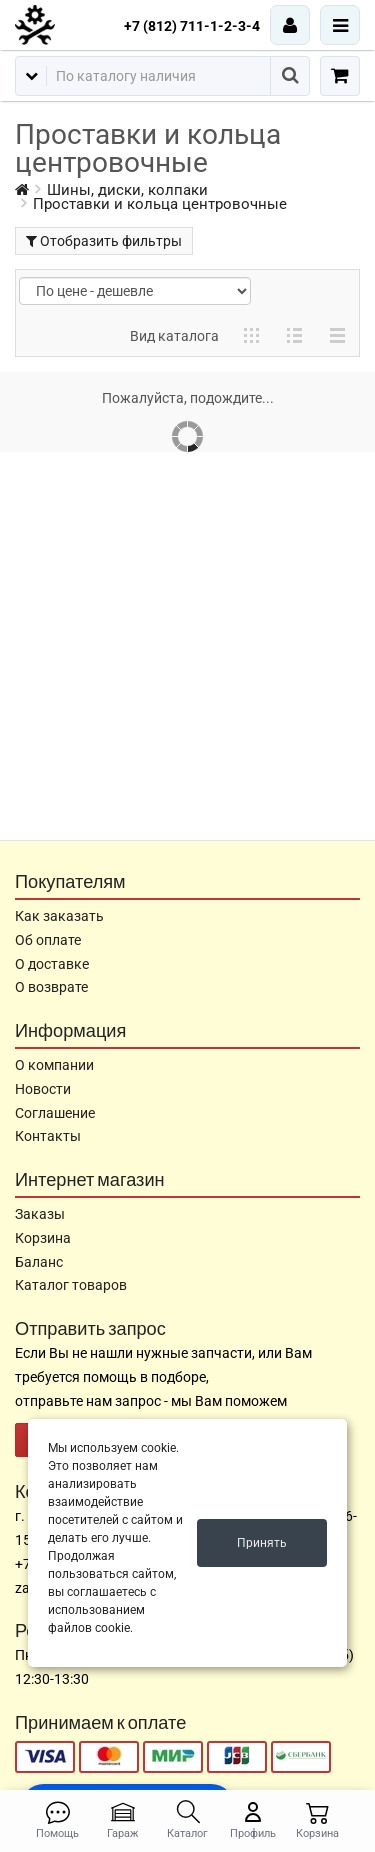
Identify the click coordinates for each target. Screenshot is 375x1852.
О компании (54, 1065)
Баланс (39, 1262)
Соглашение (55, 1113)
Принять (262, 1543)
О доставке (52, 964)
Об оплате (48, 940)
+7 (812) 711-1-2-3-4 (192, 26)
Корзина (43, 1238)
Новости (43, 1089)
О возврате (51, 987)
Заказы (40, 1214)
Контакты (48, 1136)
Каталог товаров (71, 1285)
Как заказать (59, 916)
